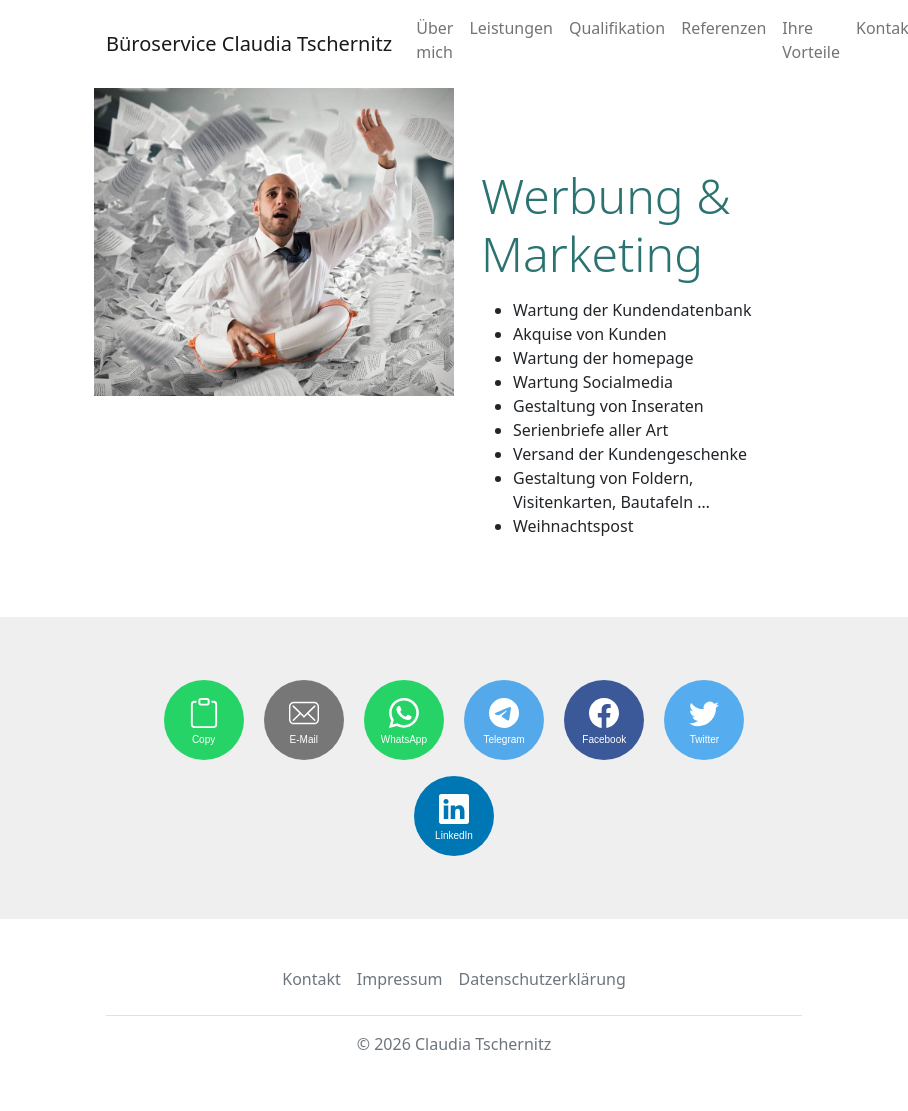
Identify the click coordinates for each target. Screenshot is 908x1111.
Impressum (400, 979)
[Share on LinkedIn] (454, 816)
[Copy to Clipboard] (204, 720)
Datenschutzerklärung (542, 979)
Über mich (434, 40)
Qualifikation (617, 28)
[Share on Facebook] (604, 720)
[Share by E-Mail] (304, 720)
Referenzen (723, 28)
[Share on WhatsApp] (404, 720)
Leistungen (511, 28)
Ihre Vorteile (811, 40)
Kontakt (311, 979)
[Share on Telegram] (504, 720)
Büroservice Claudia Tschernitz (249, 43)
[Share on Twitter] (704, 720)
